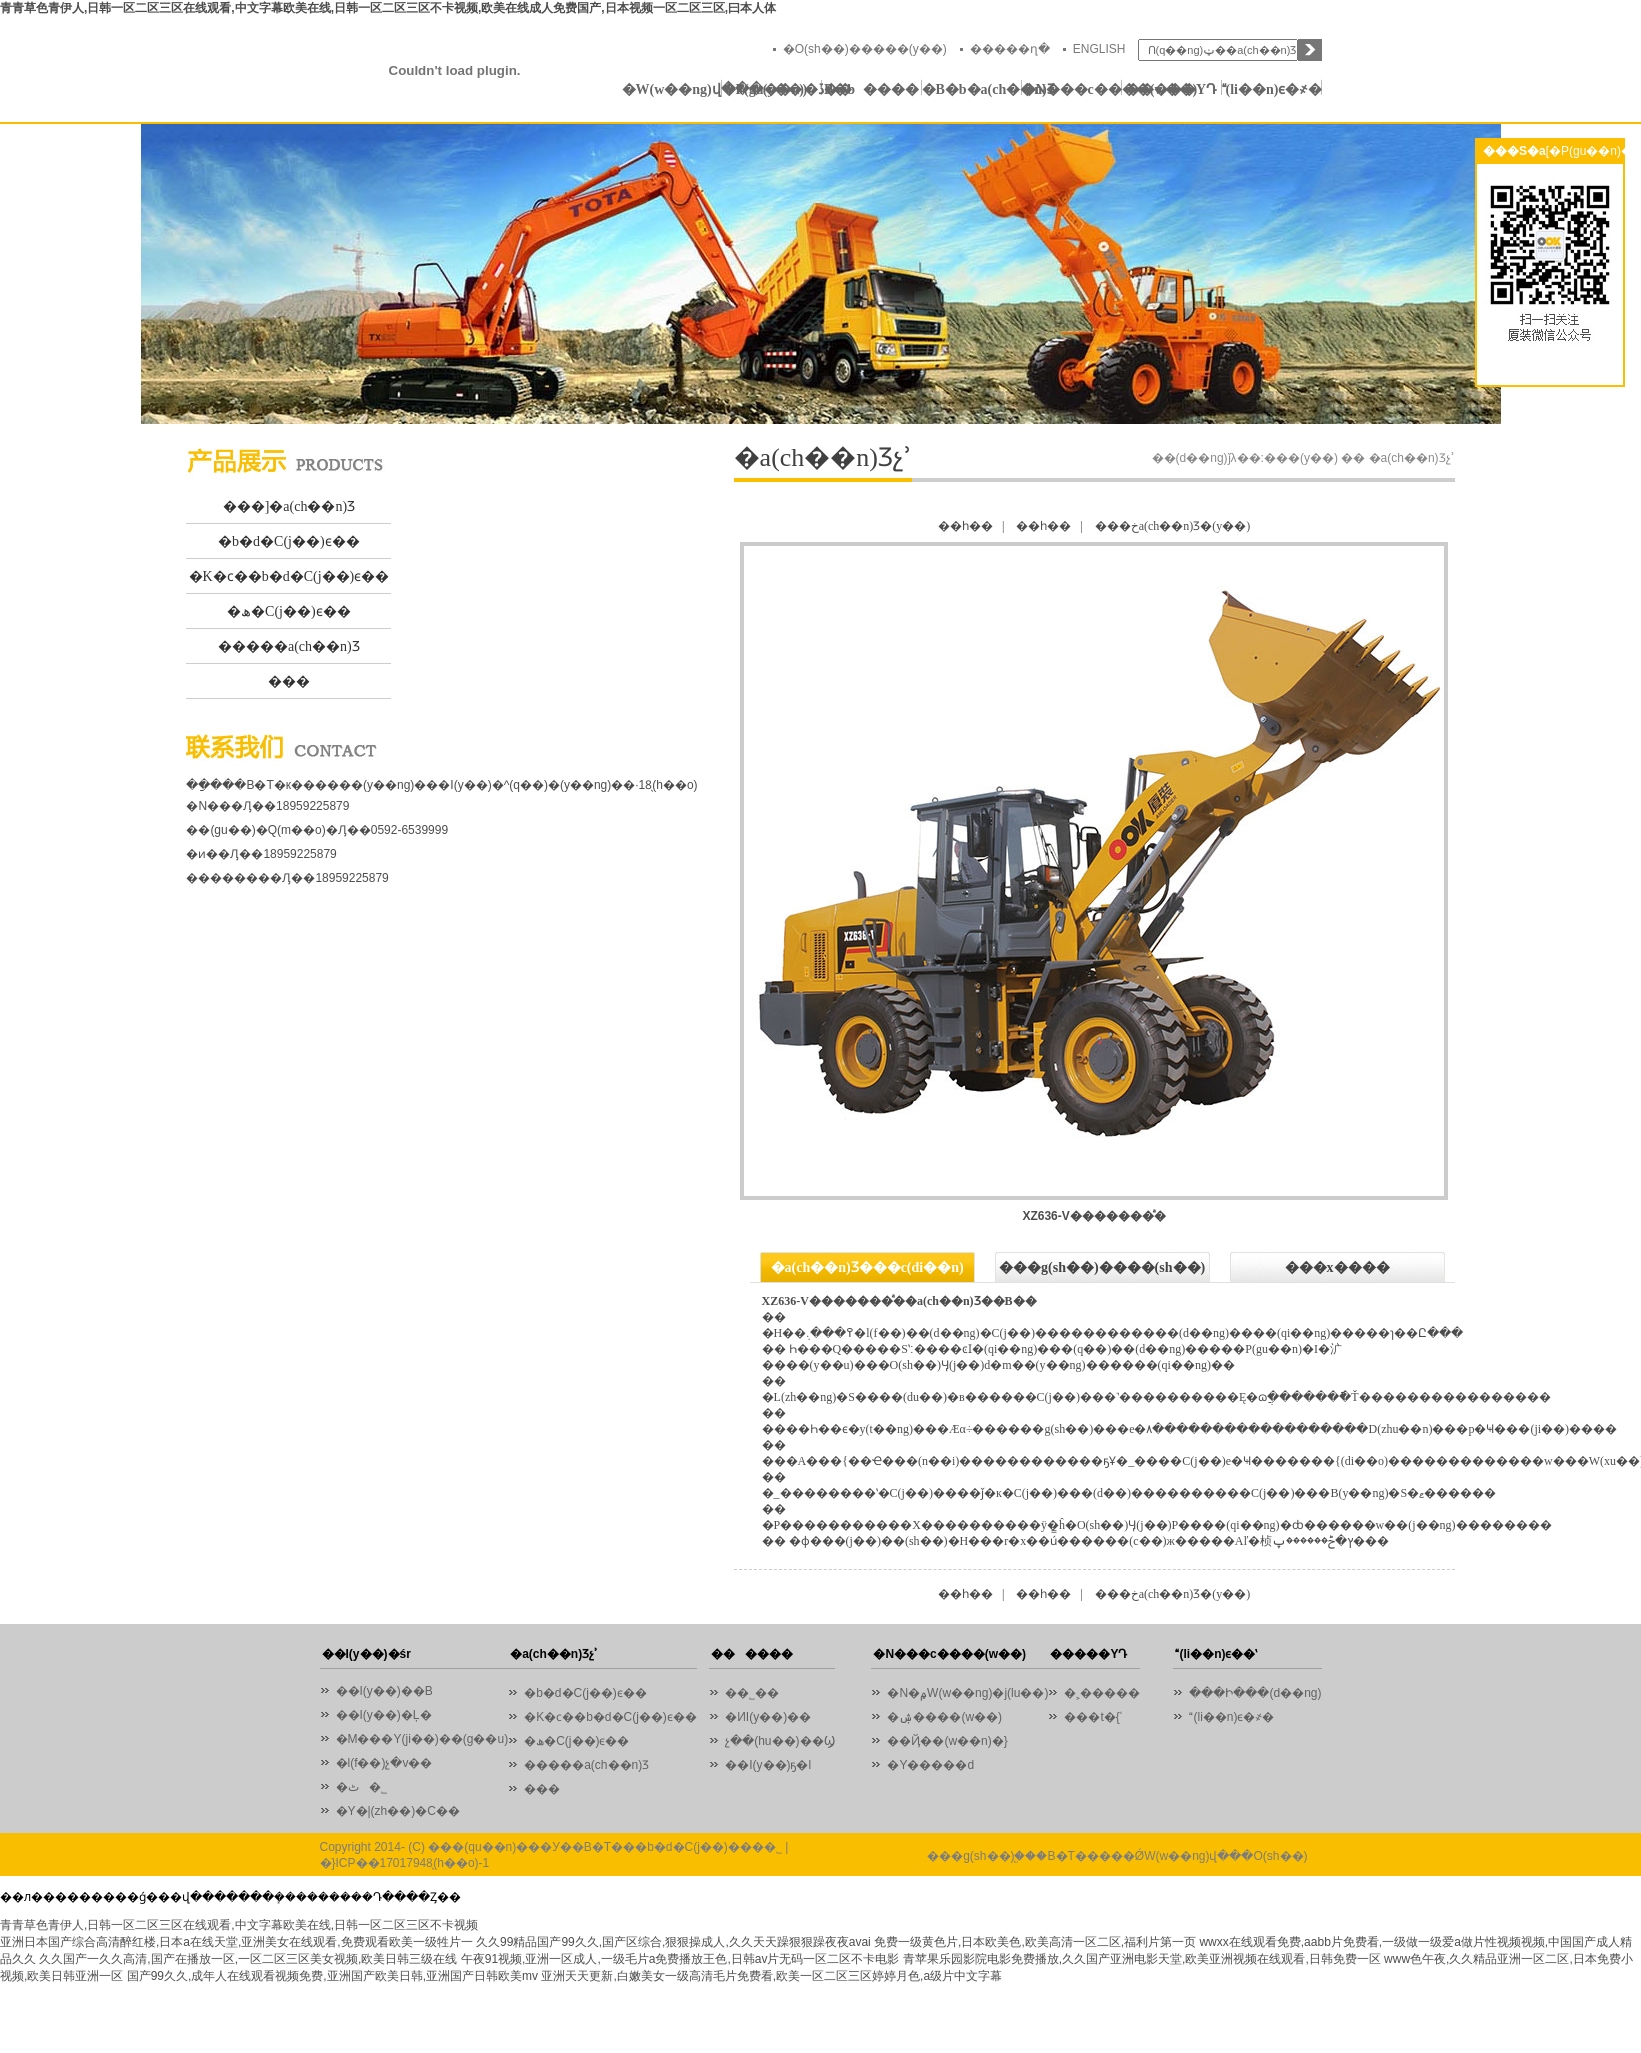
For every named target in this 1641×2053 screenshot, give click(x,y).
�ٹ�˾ (361, 1787)
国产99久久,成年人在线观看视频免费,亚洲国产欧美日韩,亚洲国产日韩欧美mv (332, 1976)
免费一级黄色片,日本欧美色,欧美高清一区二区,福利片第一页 (1035, 1942)
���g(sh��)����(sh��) (1102, 1267)
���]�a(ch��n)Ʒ (289, 506)
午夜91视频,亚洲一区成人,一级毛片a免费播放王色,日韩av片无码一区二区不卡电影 (680, 1959)
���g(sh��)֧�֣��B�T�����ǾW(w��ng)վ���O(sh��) (1117, 1856)
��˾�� (757, 1693)
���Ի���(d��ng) (1255, 1693)
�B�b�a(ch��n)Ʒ (972, 89)
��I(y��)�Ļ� (384, 1715)
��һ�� (965, 526)
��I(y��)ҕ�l (768, 1765)
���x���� (1337, 1267)
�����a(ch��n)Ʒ (289, 646)
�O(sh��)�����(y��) (865, 49)
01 (820, 274)
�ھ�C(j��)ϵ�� (289, 611)
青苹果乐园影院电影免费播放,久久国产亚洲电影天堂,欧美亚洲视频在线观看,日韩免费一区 (1142, 1959)
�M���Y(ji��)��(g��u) (422, 1739)
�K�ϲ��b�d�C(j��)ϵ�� (289, 576)
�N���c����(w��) (1072, 89)
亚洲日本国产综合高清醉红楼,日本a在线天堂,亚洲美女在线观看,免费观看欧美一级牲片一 (236, 1942)
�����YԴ (1171, 89)
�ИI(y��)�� (773, 1717)
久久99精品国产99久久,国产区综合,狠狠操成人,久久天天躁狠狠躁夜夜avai (673, 1942)
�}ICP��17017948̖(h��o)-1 (405, 1863)
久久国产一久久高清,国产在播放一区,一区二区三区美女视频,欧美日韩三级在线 (248, 1959)
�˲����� (1102, 1693)
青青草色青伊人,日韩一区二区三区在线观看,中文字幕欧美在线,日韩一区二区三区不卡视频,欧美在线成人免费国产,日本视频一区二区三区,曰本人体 (388, 8)
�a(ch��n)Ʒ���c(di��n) (867, 1267)
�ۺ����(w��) (944, 1717)
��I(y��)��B (384, 1691)
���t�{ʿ (1092, 1717)
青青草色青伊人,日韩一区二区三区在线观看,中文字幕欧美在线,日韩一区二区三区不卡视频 (239, 1925)
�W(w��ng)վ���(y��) (672, 89)
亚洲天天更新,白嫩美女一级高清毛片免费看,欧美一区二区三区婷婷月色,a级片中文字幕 (771, 1976)
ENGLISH (1099, 49)
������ (871, 89)
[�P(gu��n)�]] (1593, 151)
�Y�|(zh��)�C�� (398, 1811)
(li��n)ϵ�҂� (1272, 89)
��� (289, 681)
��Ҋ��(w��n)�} (947, 1741)
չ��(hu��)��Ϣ (779, 1741)
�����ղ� (1010, 49)
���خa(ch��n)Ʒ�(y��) (1173, 526)
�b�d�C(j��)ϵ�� (289, 541)
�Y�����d (930, 1765)
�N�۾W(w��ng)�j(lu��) (967, 1693)
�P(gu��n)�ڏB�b (772, 89)
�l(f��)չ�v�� (384, 1763)
